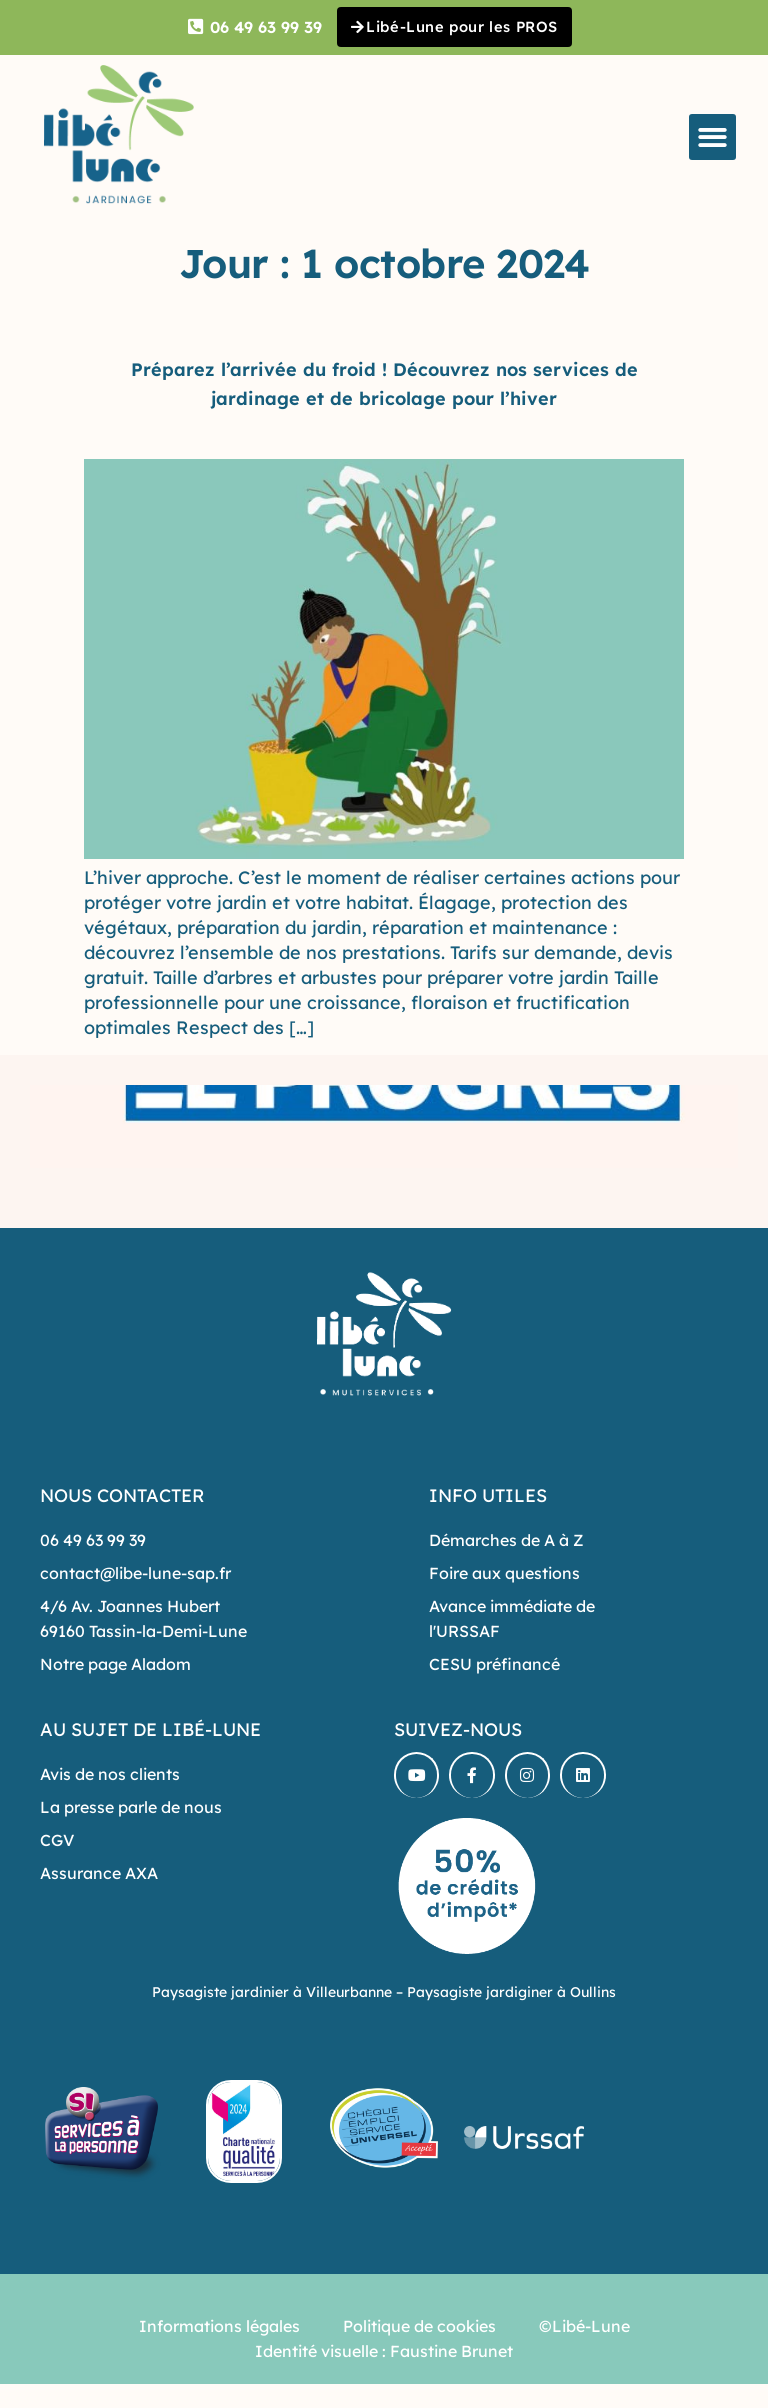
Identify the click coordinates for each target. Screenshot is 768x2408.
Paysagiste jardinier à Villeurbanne (272, 1994)
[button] (712, 139)
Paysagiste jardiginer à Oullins (511, 1994)
